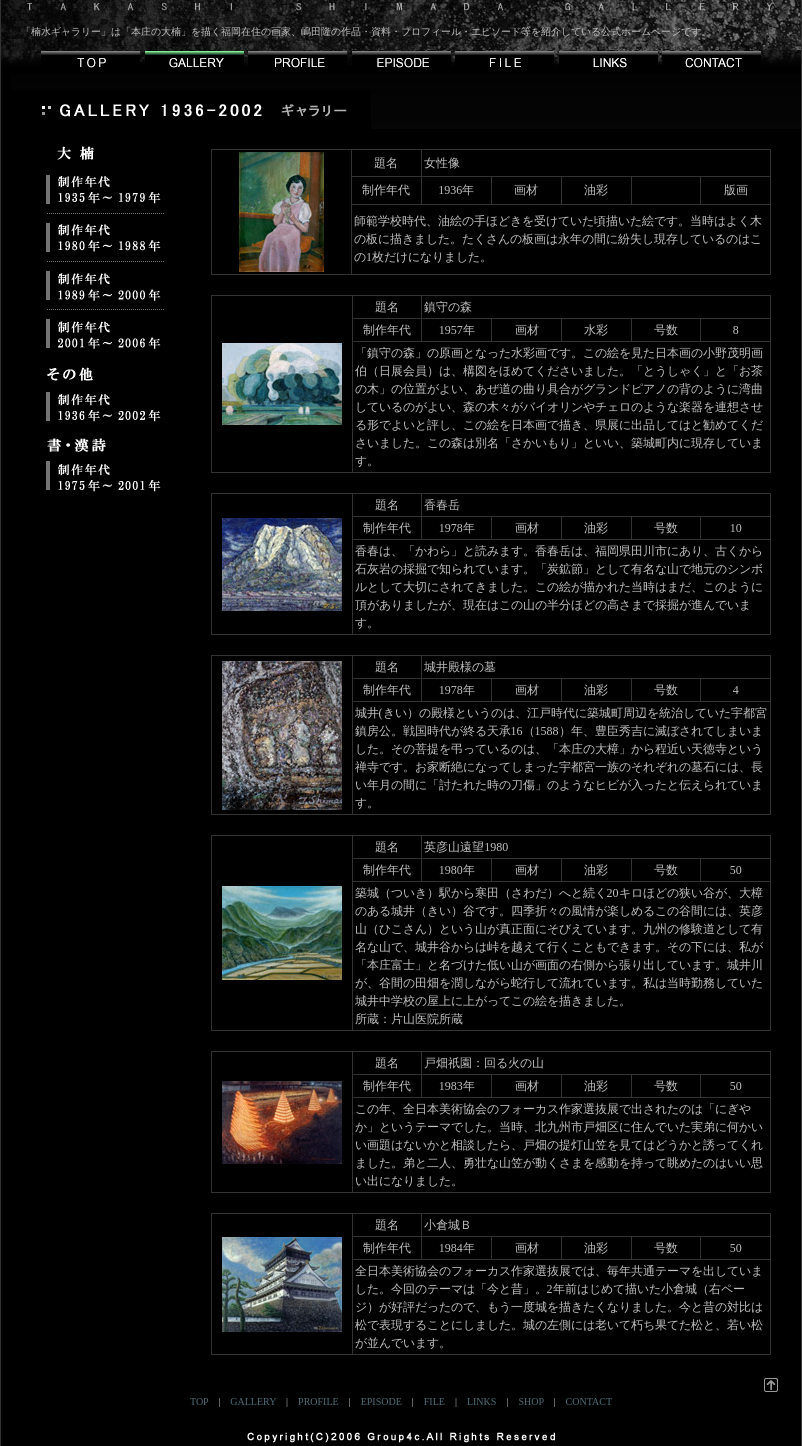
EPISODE (381, 1401)
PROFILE (318, 1401)
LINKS (481, 1401)
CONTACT (589, 1401)
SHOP (530, 1401)
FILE (434, 1401)
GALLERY (253, 1401)
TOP (199, 1401)
